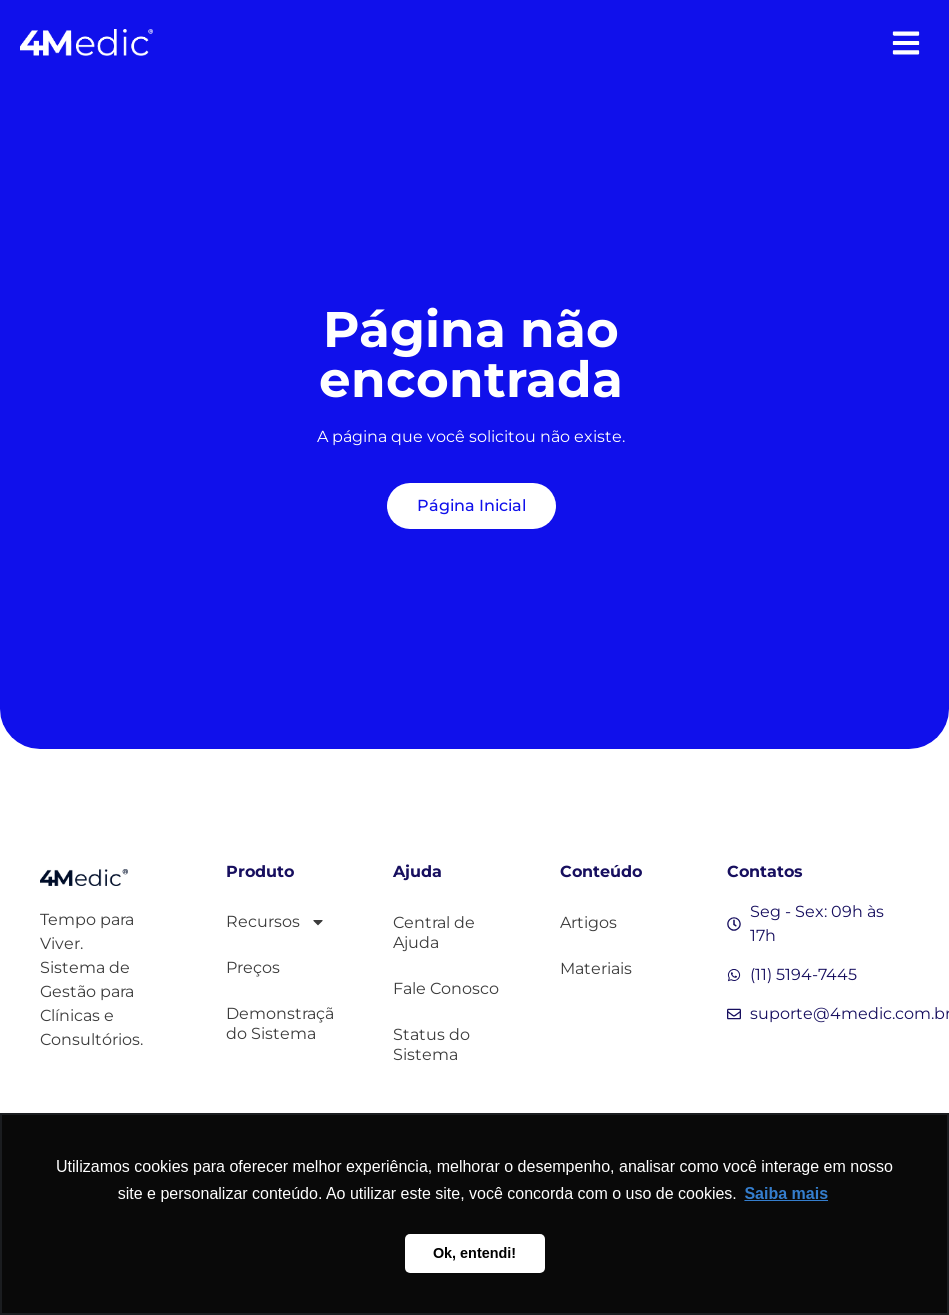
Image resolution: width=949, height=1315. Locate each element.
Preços (253, 967)
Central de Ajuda (434, 932)
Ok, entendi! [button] (474, 1253)
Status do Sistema (431, 1044)
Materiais (596, 968)
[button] (906, 42)
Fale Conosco (446, 988)
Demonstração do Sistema (279, 1023)
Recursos (276, 922)
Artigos (588, 922)
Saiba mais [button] (786, 1193)
